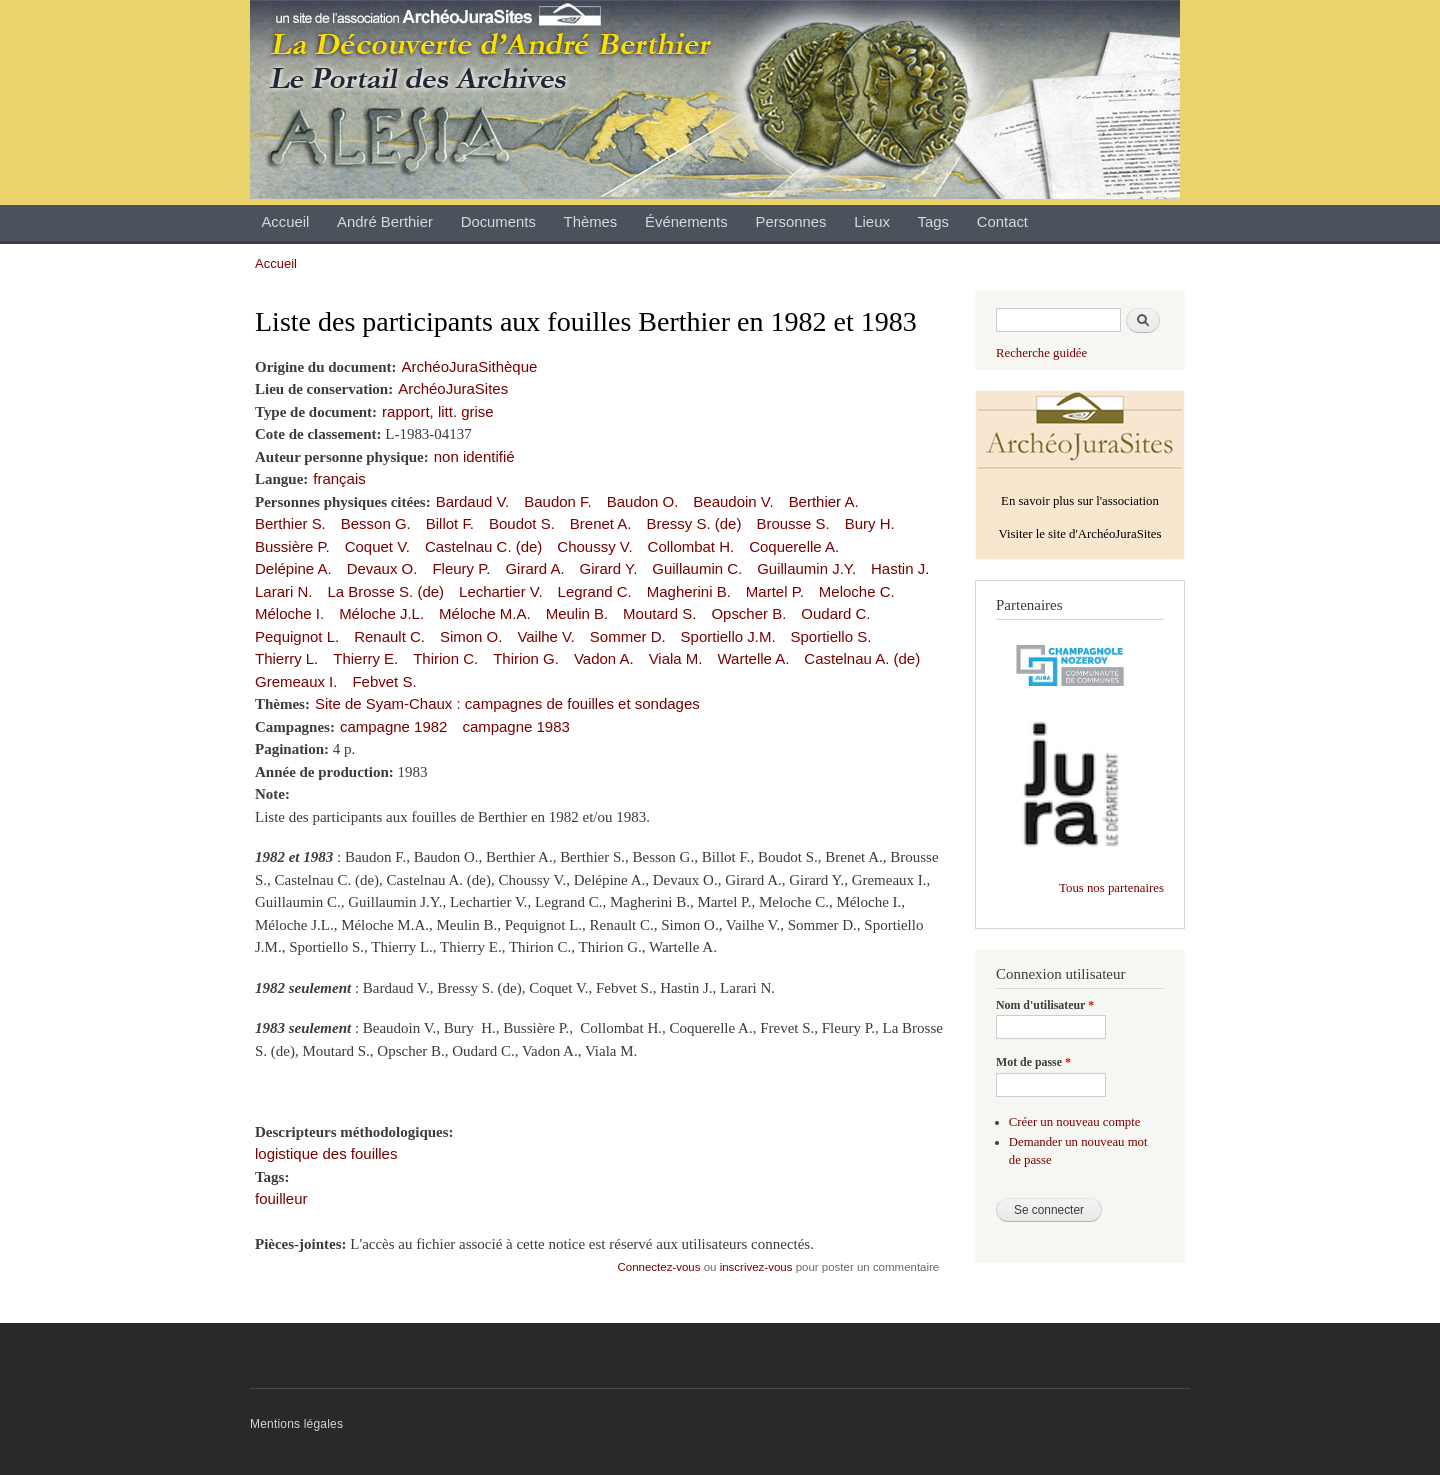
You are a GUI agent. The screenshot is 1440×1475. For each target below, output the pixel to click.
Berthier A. (824, 501)
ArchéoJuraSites (453, 388)
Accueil (285, 222)
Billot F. (450, 523)
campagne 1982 (393, 726)
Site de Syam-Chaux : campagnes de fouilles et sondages (507, 703)
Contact (1002, 222)
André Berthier (385, 222)
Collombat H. (691, 546)
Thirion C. (445, 658)
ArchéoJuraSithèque (470, 366)
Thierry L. (286, 658)
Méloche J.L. (381, 613)
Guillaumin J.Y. (806, 568)
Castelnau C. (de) (483, 546)
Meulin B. (577, 613)
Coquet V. (377, 546)
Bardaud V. (473, 501)
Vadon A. (604, 658)
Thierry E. (365, 658)
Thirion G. (526, 658)
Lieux (872, 222)
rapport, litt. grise (438, 411)
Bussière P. (292, 546)
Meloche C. (857, 591)
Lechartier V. (501, 591)
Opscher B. (748, 613)
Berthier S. (290, 523)
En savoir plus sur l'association (1080, 501)
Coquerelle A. (794, 546)
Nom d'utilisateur (1045, 1005)
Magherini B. (689, 591)
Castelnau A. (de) (862, 658)
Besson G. (376, 523)
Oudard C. (835, 613)
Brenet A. (601, 523)
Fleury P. (461, 568)
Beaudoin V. (733, 501)
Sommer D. (628, 636)
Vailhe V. (546, 636)
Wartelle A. (753, 658)
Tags (933, 222)
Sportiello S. (831, 636)
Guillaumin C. (697, 568)
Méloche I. (289, 613)
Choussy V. (594, 546)
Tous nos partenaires (1111, 888)
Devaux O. (382, 568)
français (339, 478)
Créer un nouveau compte (1075, 1122)
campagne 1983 (515, 726)
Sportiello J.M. (728, 636)
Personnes (790, 222)
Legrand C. (595, 591)
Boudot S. (522, 523)
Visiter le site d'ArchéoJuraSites (1079, 534)
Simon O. (471, 636)
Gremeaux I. (296, 681)
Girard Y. (609, 568)
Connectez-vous (659, 1267)
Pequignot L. (297, 636)
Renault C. (389, 636)
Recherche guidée (1041, 353)
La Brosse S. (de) (385, 591)
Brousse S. (792, 523)
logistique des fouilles (326, 1153)
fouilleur (281, 1198)
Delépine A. (293, 568)
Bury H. (870, 523)
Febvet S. (384, 681)
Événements (686, 222)
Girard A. (534, 568)
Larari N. (283, 591)
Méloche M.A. (485, 613)
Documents (498, 222)
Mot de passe (1033, 1062)
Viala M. (676, 658)
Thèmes (591, 222)
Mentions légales (296, 1424)
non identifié (474, 456)
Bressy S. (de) (693, 523)
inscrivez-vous (756, 1267)
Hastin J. (900, 568)
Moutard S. (659, 613)
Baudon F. (557, 501)
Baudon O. (643, 501)
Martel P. (775, 591)
